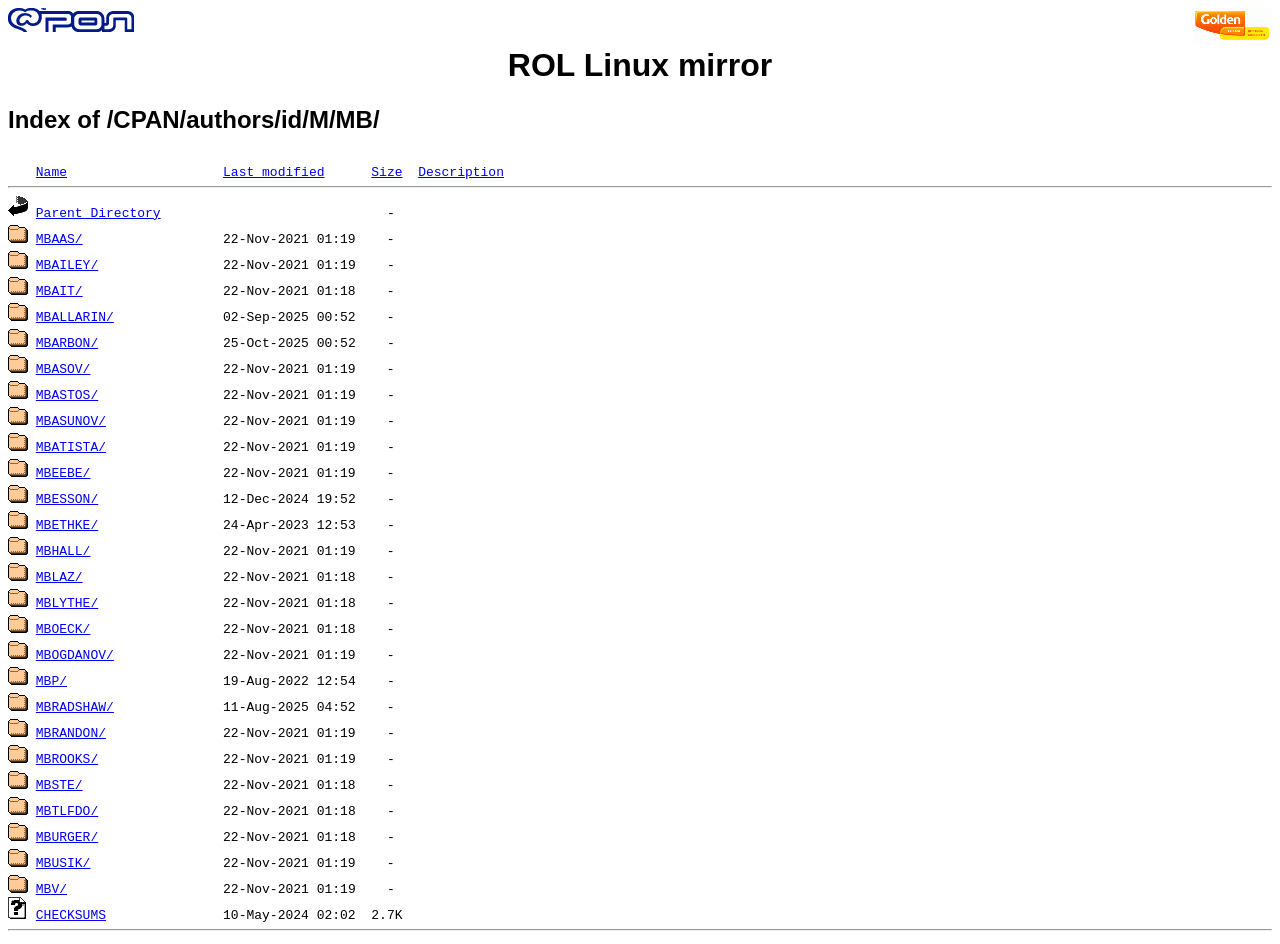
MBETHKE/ (67, 524)
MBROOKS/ (67, 758)
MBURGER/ (67, 836)
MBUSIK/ (63, 862)
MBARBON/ (67, 342)
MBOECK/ (63, 628)
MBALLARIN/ (75, 316)
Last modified (273, 171)
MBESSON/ (67, 498)
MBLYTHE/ (67, 602)
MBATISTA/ (71, 446)
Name (51, 171)
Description (461, 171)
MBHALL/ (63, 550)
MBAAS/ (59, 238)
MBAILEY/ (67, 264)
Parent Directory (98, 212)
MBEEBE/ (63, 472)
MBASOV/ (63, 368)
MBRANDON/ (71, 732)
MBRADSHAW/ (75, 706)
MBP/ (51, 680)
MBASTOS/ (67, 394)
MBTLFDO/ (67, 810)
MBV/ (51, 888)
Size (386, 171)
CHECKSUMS (71, 914)
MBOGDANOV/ (75, 654)
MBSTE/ (59, 784)
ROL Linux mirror (640, 65)
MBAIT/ (59, 290)
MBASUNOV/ (71, 420)
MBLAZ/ (59, 576)
